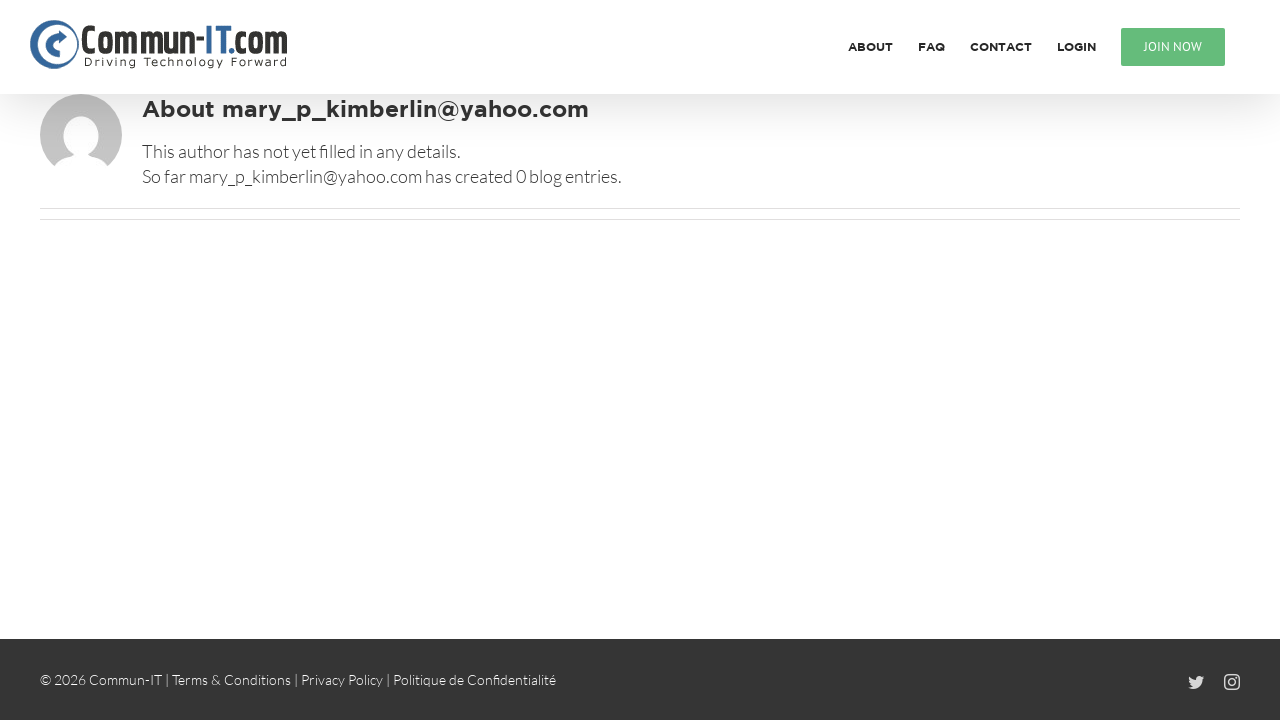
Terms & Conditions (231, 679)
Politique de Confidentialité (474, 679)
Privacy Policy (342, 679)
